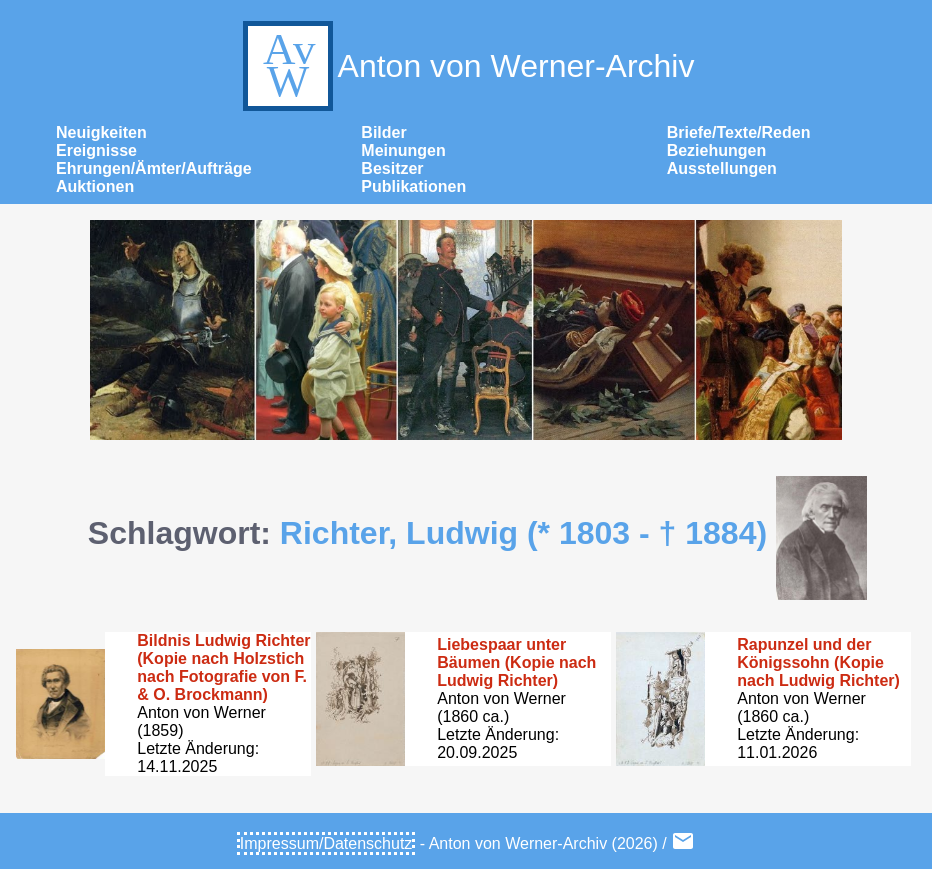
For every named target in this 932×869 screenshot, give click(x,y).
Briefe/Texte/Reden (739, 132)
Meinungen (403, 150)
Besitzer (392, 168)
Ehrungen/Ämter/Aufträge (154, 168)
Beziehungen (717, 150)
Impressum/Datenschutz (326, 843)
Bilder (383, 132)
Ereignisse (96, 150)
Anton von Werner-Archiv (466, 66)
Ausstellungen (722, 168)
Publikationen (413, 186)
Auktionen (95, 186)
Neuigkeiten (101, 132)
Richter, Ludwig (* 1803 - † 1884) (523, 533)
